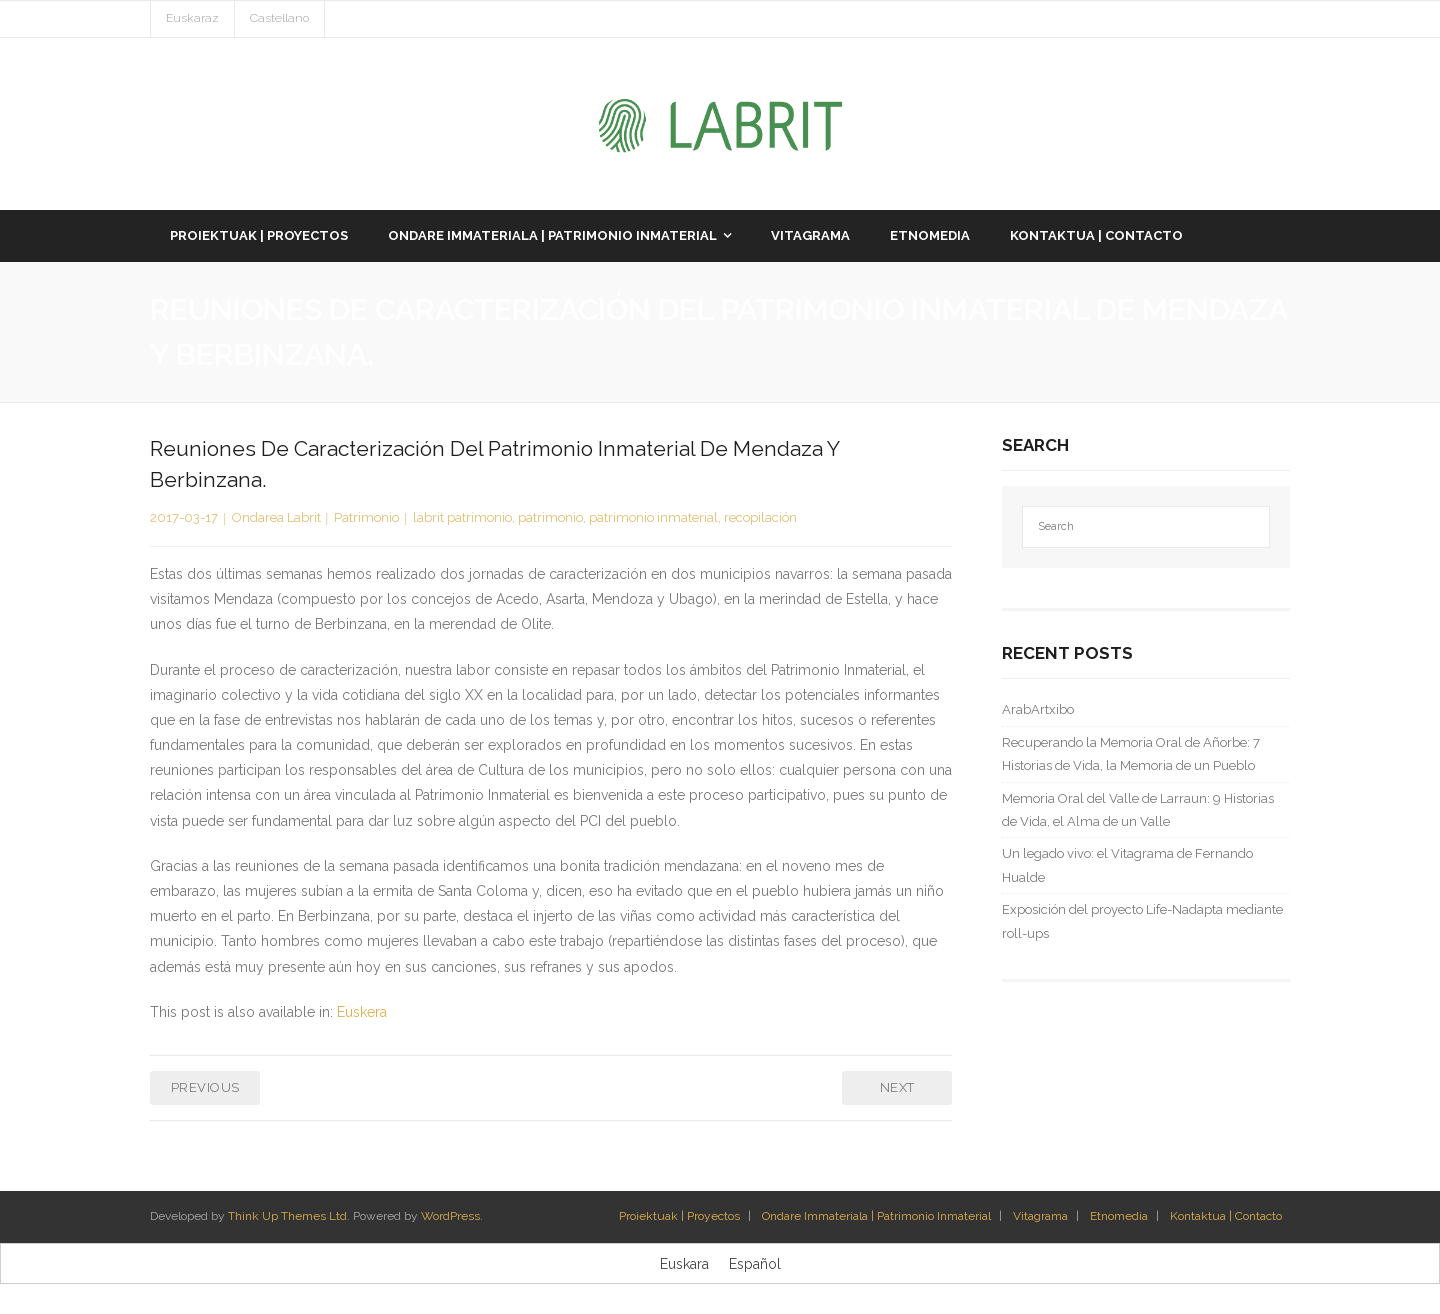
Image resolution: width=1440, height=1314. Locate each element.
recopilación (760, 517)
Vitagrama (1040, 1216)
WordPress (450, 1216)
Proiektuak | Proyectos (679, 1216)
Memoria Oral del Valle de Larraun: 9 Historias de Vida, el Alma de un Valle (1138, 810)
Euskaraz (192, 18)
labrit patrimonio (462, 517)
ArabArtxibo (1038, 709)
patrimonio (550, 517)
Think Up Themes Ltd (287, 1216)
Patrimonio (366, 517)
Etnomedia (1119, 1216)
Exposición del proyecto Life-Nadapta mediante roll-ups (1142, 921)
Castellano (279, 18)
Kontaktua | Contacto (1226, 1216)
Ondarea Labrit (276, 517)
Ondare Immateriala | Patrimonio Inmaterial (876, 1216)
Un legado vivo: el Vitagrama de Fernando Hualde (1127, 865)
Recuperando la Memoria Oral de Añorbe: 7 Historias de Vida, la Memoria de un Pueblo (1131, 754)
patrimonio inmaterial (653, 517)
